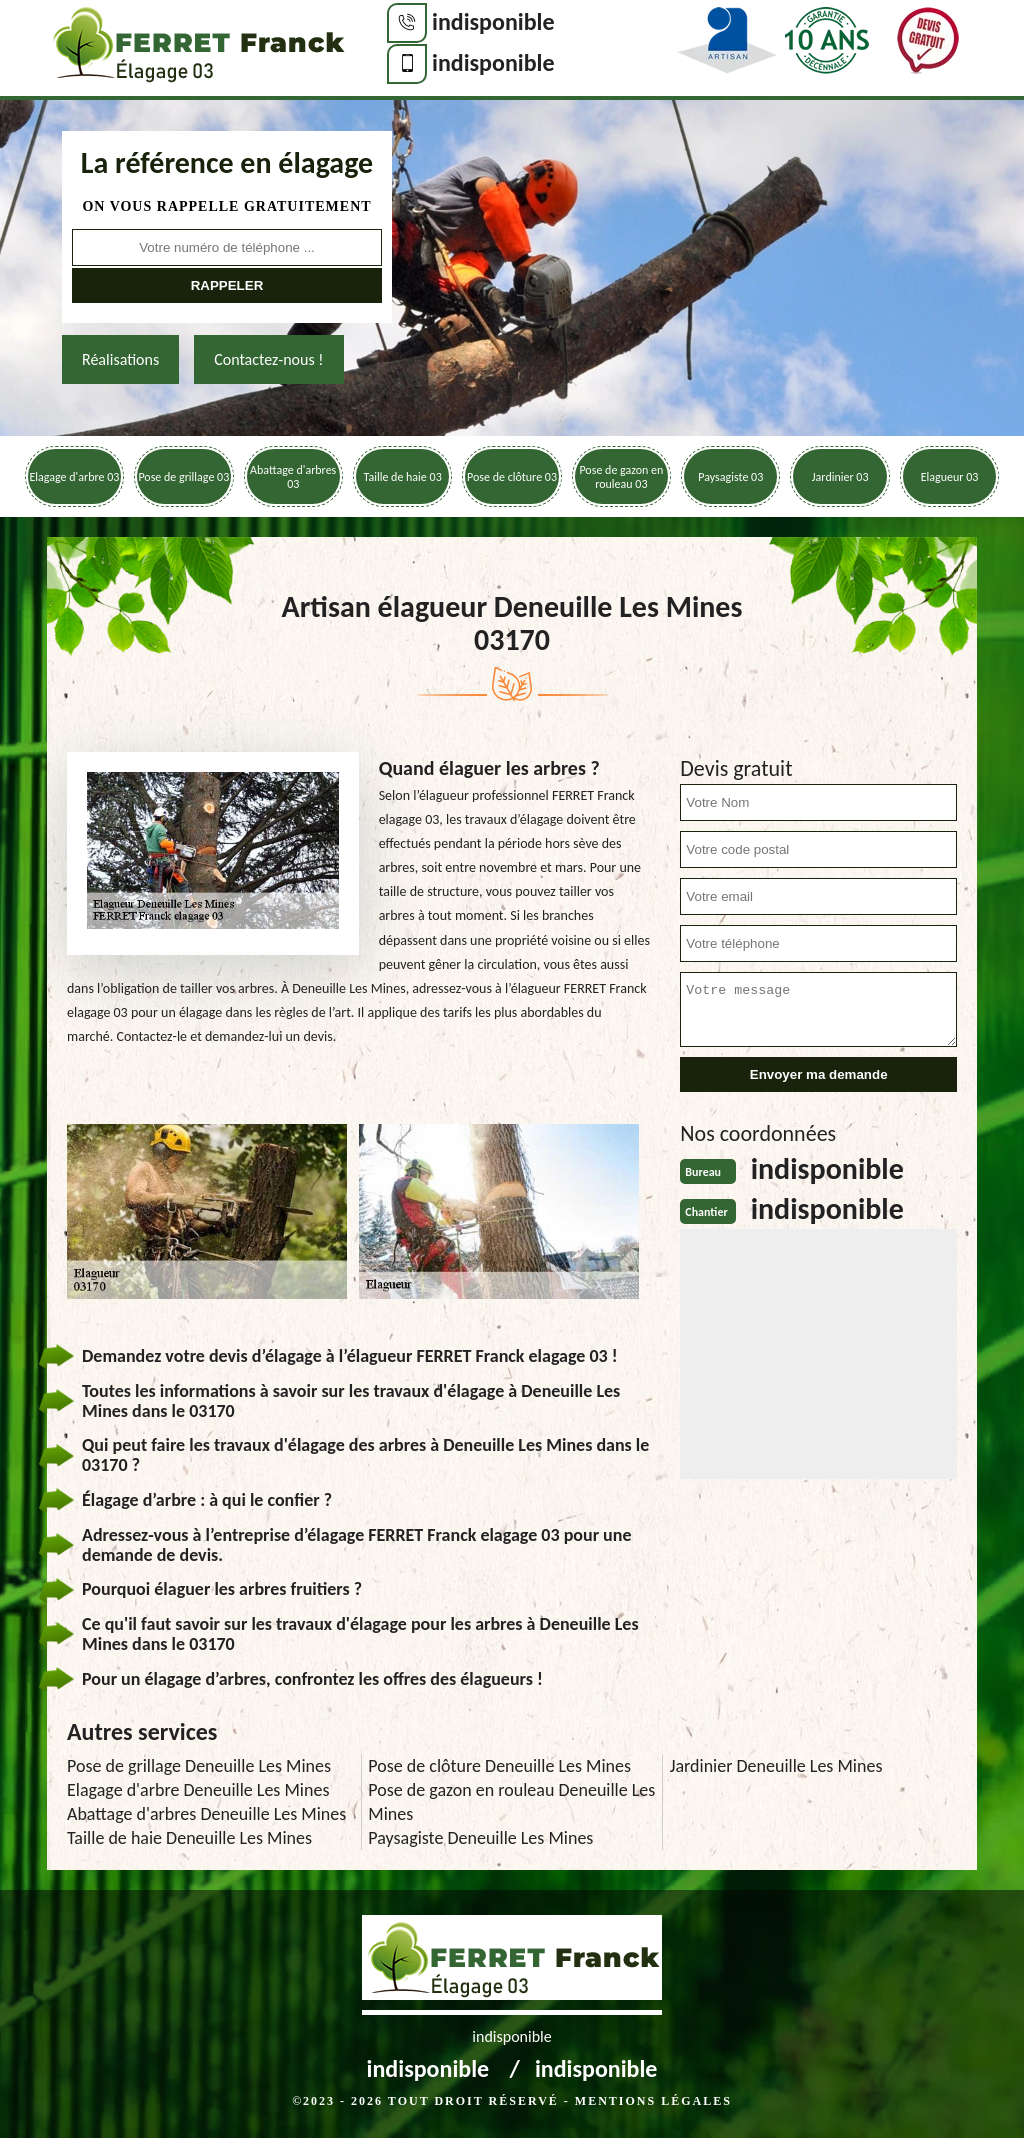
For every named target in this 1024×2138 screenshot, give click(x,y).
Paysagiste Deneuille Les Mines (480, 1838)
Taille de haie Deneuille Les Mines (189, 1838)
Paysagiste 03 (730, 477)
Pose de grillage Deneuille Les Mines (199, 1766)
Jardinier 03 (840, 477)
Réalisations (120, 359)
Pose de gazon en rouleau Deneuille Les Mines (511, 1802)
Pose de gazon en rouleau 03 (621, 477)
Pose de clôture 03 (512, 477)
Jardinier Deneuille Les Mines (776, 1766)
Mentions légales (653, 2101)
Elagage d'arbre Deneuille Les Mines (198, 1790)
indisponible (493, 21)
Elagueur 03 (950, 477)
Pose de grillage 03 (183, 477)
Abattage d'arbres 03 (293, 477)
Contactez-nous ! (268, 359)
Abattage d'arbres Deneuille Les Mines (206, 1814)
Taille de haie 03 (402, 477)
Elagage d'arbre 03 (75, 477)
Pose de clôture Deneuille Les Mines (499, 1766)
